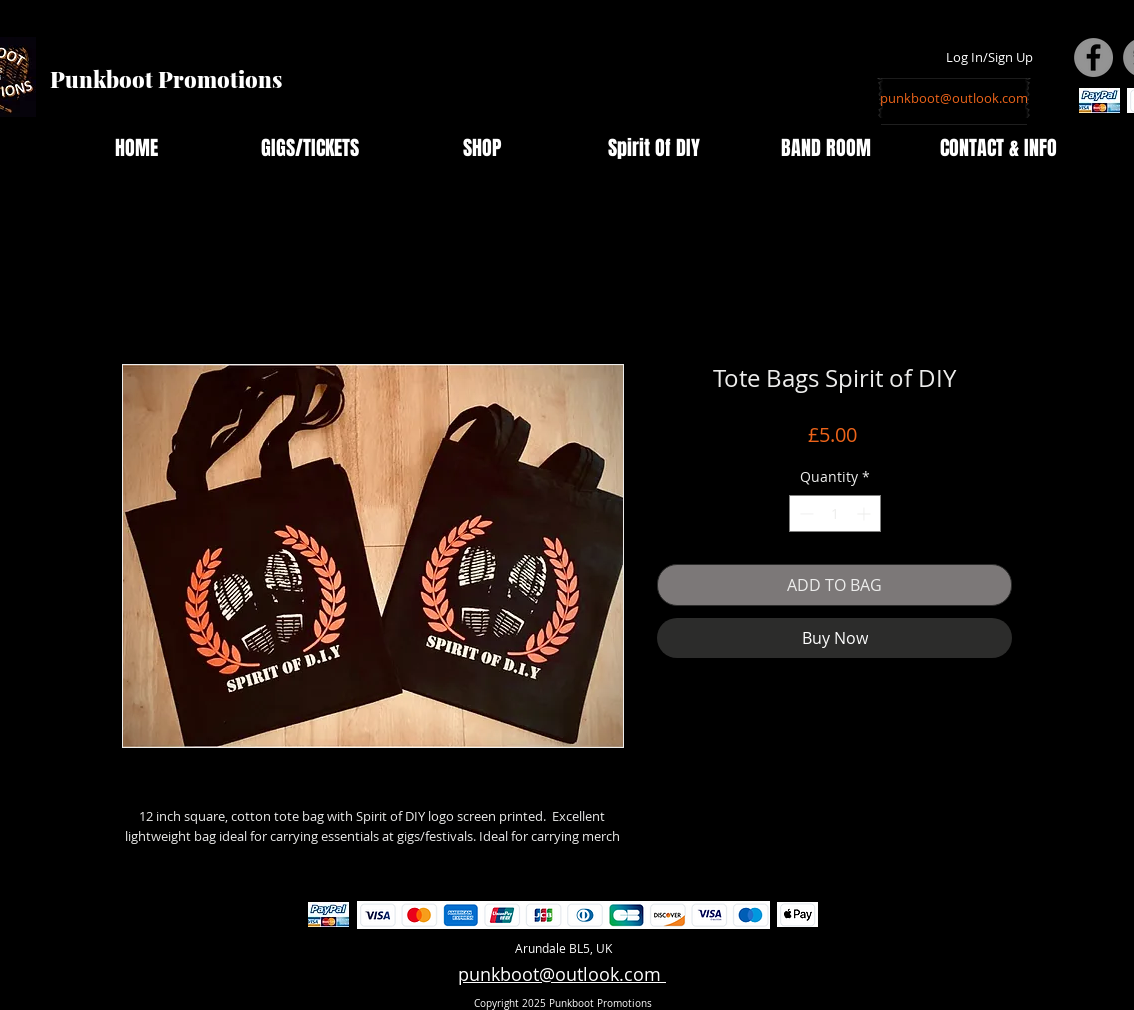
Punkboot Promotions (166, 79)
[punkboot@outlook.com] (954, 98)
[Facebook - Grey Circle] (1093, 57)
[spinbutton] (835, 513)
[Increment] (865, 513)
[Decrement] (804, 513)
